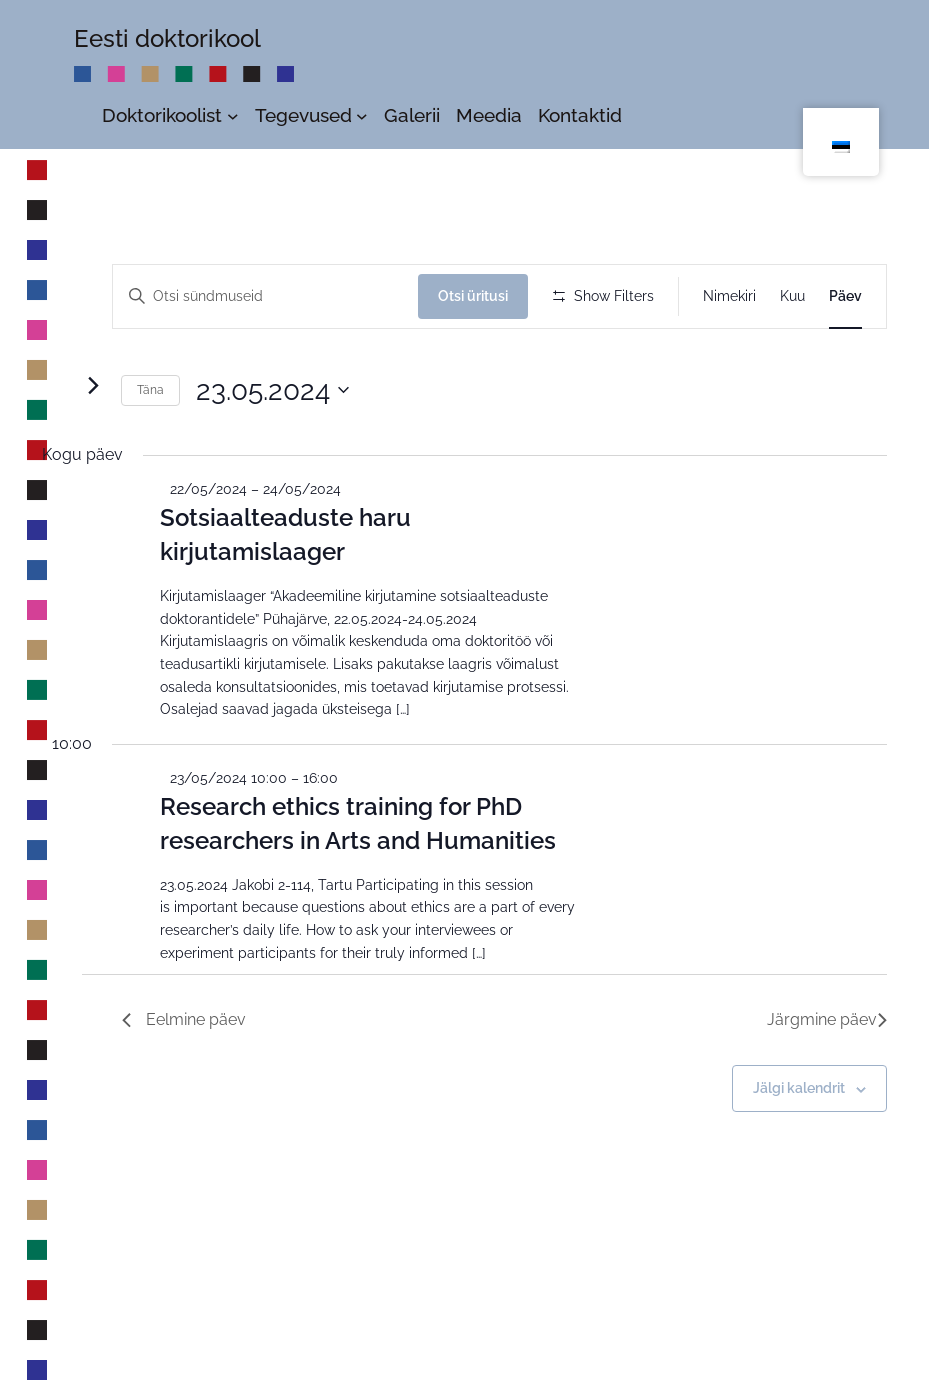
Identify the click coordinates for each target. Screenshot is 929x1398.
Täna (150, 465)
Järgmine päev (827, 1094)
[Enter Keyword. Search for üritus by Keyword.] (268, 296)
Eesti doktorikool (167, 38)
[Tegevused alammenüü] (362, 115)
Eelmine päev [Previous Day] (184, 1094)
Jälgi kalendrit (799, 1163)
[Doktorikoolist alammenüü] (233, 115)
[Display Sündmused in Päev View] (845, 296)
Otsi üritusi (479, 296)
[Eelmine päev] (54, 460)
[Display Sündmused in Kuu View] (792, 296)
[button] (881, 370)
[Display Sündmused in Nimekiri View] (729, 296)
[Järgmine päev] (93, 460)
